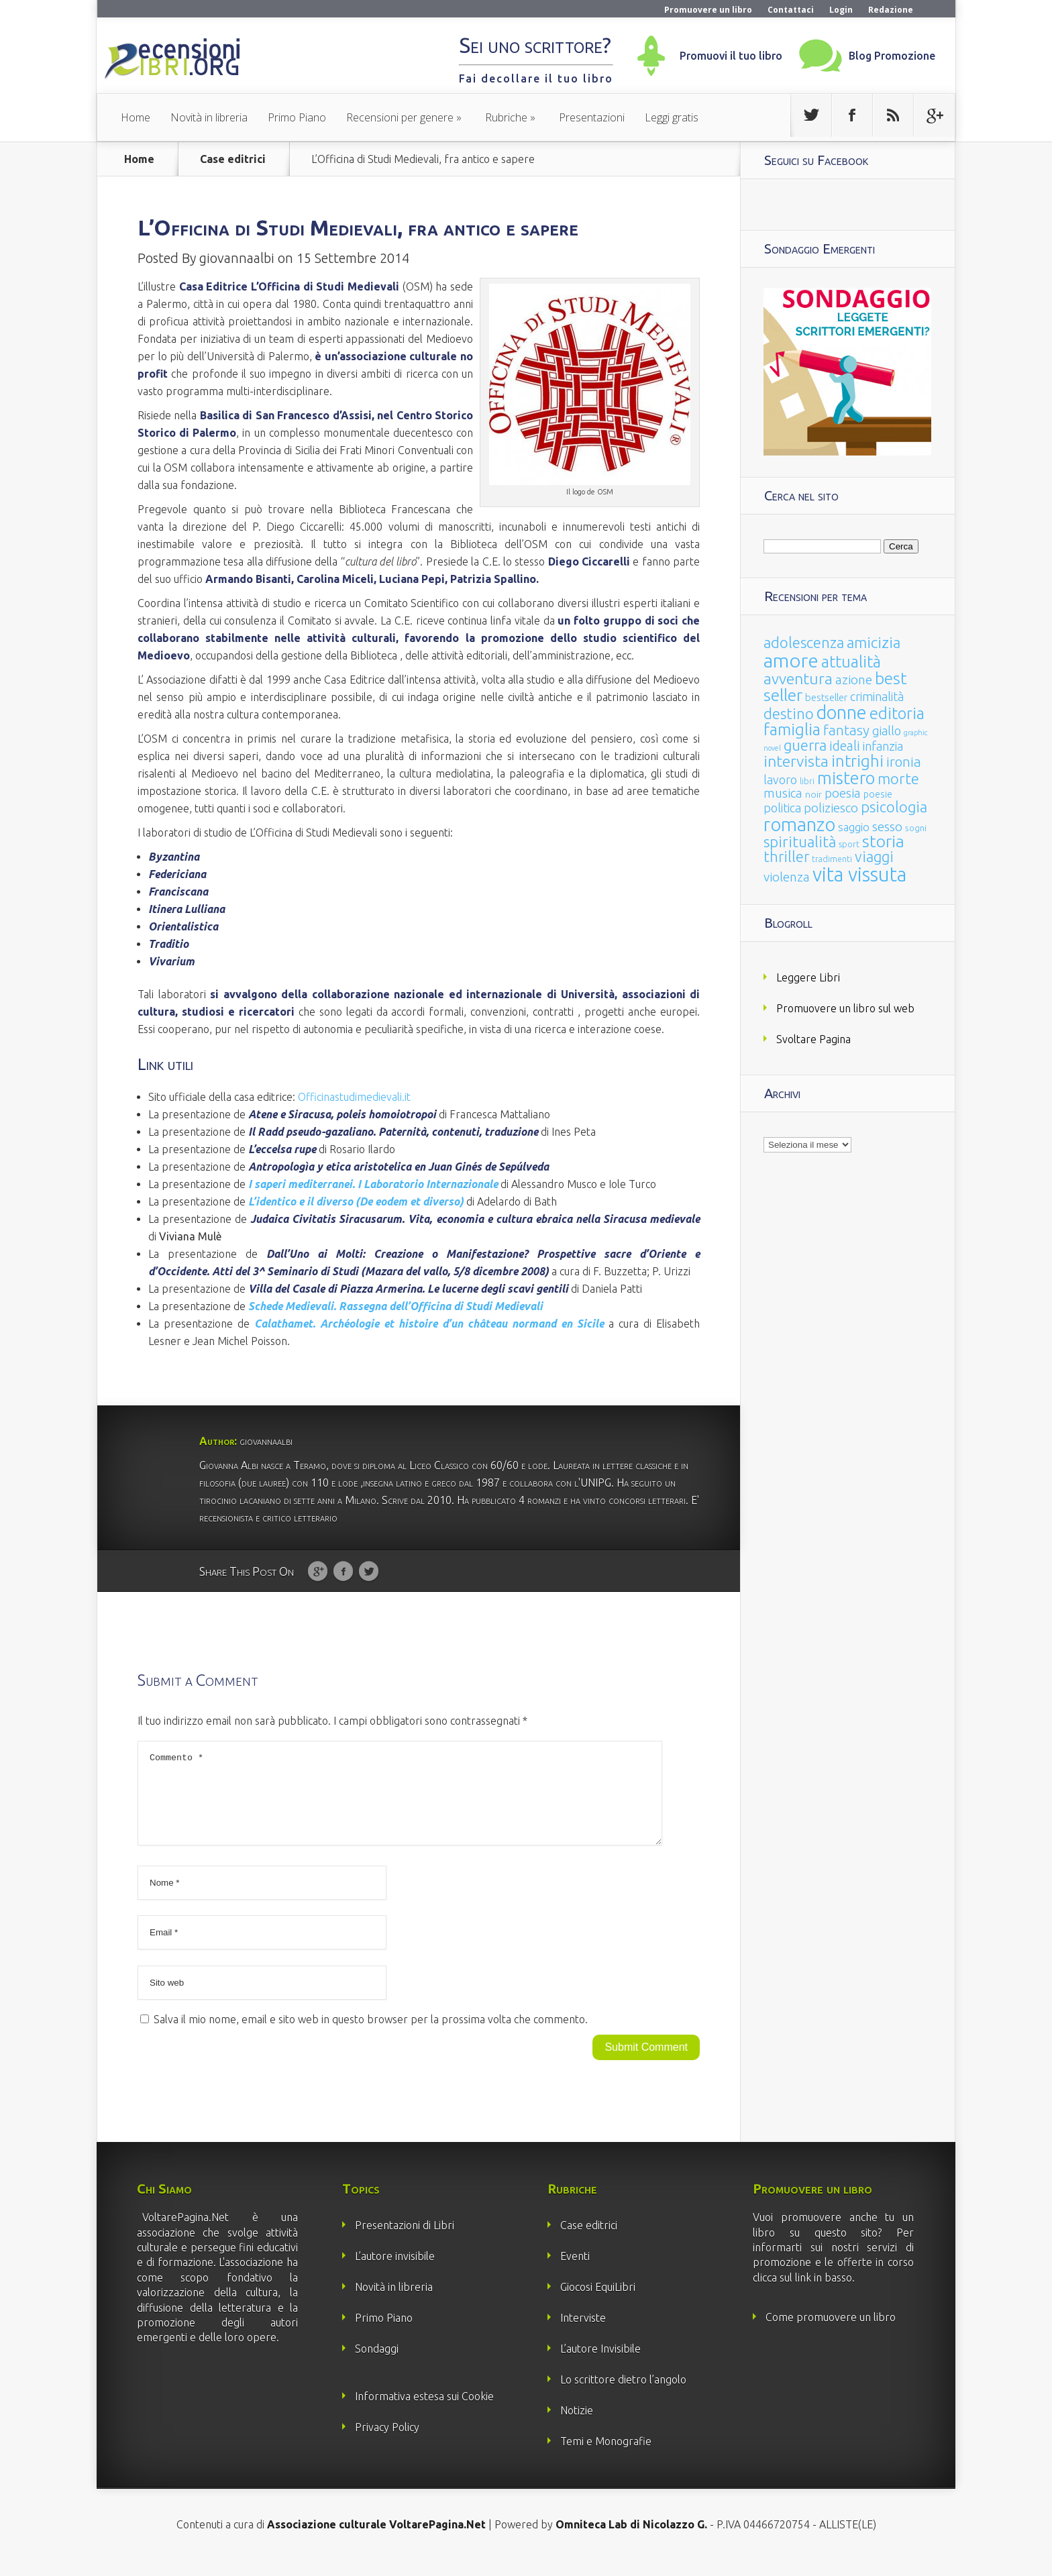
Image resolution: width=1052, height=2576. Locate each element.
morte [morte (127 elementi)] (898, 778)
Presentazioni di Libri (404, 2241)
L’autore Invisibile (600, 2365)
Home (135, 117)
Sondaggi (377, 2365)
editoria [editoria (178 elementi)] (897, 713)
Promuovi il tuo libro (731, 56)
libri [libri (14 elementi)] (807, 781)
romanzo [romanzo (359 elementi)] (799, 824)
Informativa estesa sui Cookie (424, 2412)
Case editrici (233, 159)
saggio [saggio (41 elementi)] (854, 826)
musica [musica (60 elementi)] (783, 793)
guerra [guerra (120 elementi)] (805, 745)
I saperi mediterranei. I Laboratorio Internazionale (373, 1184)
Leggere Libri (808, 977)
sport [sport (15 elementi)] (849, 844)
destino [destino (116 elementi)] (789, 713)
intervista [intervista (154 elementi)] (796, 760)
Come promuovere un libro (831, 2333)
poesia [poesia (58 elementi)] (843, 793)
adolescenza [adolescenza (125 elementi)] (804, 642)
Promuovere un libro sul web (845, 1008)
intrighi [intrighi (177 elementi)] (857, 761)
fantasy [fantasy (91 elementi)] (846, 730)
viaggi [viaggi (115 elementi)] (874, 857)
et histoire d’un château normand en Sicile (429, 1324)
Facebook (343, 1571)
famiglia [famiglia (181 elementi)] (792, 729)
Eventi (575, 2272)
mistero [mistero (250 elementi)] (846, 778)
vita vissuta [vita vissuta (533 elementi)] (859, 874)
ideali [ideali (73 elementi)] (844, 746)
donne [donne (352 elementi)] (842, 712)
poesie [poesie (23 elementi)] (877, 794)
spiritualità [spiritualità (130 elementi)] (800, 841)
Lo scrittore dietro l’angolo (623, 2396)
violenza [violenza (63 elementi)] (787, 876)
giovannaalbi (236, 258)
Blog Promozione (892, 56)
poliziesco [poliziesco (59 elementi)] (831, 807)
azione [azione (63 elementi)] (853, 679)
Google (317, 1571)
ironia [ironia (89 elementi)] (903, 761)
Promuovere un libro (708, 9)
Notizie (576, 2426)
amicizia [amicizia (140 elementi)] (873, 642)
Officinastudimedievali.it (354, 1097)
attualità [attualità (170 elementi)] (851, 662)
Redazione (890, 9)
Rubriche (506, 117)
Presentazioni (592, 117)
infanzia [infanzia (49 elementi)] (883, 746)
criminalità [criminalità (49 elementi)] (877, 696)
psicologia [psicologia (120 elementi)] (894, 806)
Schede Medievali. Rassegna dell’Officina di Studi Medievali (395, 1306)
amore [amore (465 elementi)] (791, 660)
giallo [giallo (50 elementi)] (886, 730)
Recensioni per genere (400, 117)
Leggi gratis (671, 117)
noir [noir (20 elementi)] (813, 794)
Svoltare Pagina (813, 1039)
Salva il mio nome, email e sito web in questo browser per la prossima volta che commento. (371, 2035)
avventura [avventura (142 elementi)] (798, 678)
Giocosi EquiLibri (597, 2303)
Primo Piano (297, 117)
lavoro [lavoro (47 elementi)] (780, 779)
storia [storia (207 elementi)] (883, 841)
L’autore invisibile (395, 2272)
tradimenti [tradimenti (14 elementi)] (832, 859)
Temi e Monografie (605, 2457)
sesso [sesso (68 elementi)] (887, 826)
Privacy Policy (387, 2443)
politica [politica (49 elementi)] (782, 807)
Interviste (583, 2334)
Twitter (368, 1571)
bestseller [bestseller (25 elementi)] (826, 697)
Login (841, 9)
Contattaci (791, 9)
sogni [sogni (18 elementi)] (916, 828)
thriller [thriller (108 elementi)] (786, 857)
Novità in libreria (209, 117)
